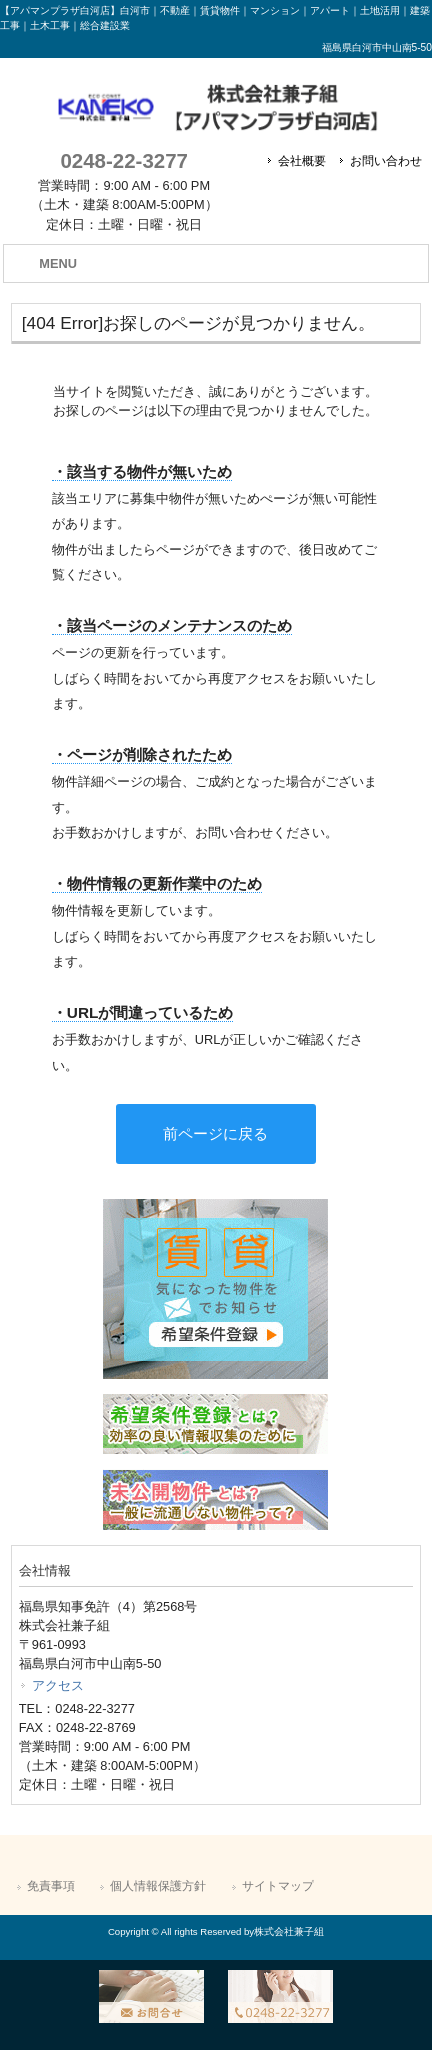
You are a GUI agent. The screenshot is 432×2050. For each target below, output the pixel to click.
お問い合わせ (386, 161)
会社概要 (302, 161)
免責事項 (51, 1886)
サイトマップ (278, 1886)
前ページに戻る (215, 1133)
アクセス (58, 1685)
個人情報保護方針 (158, 1886)
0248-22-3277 (123, 160)
